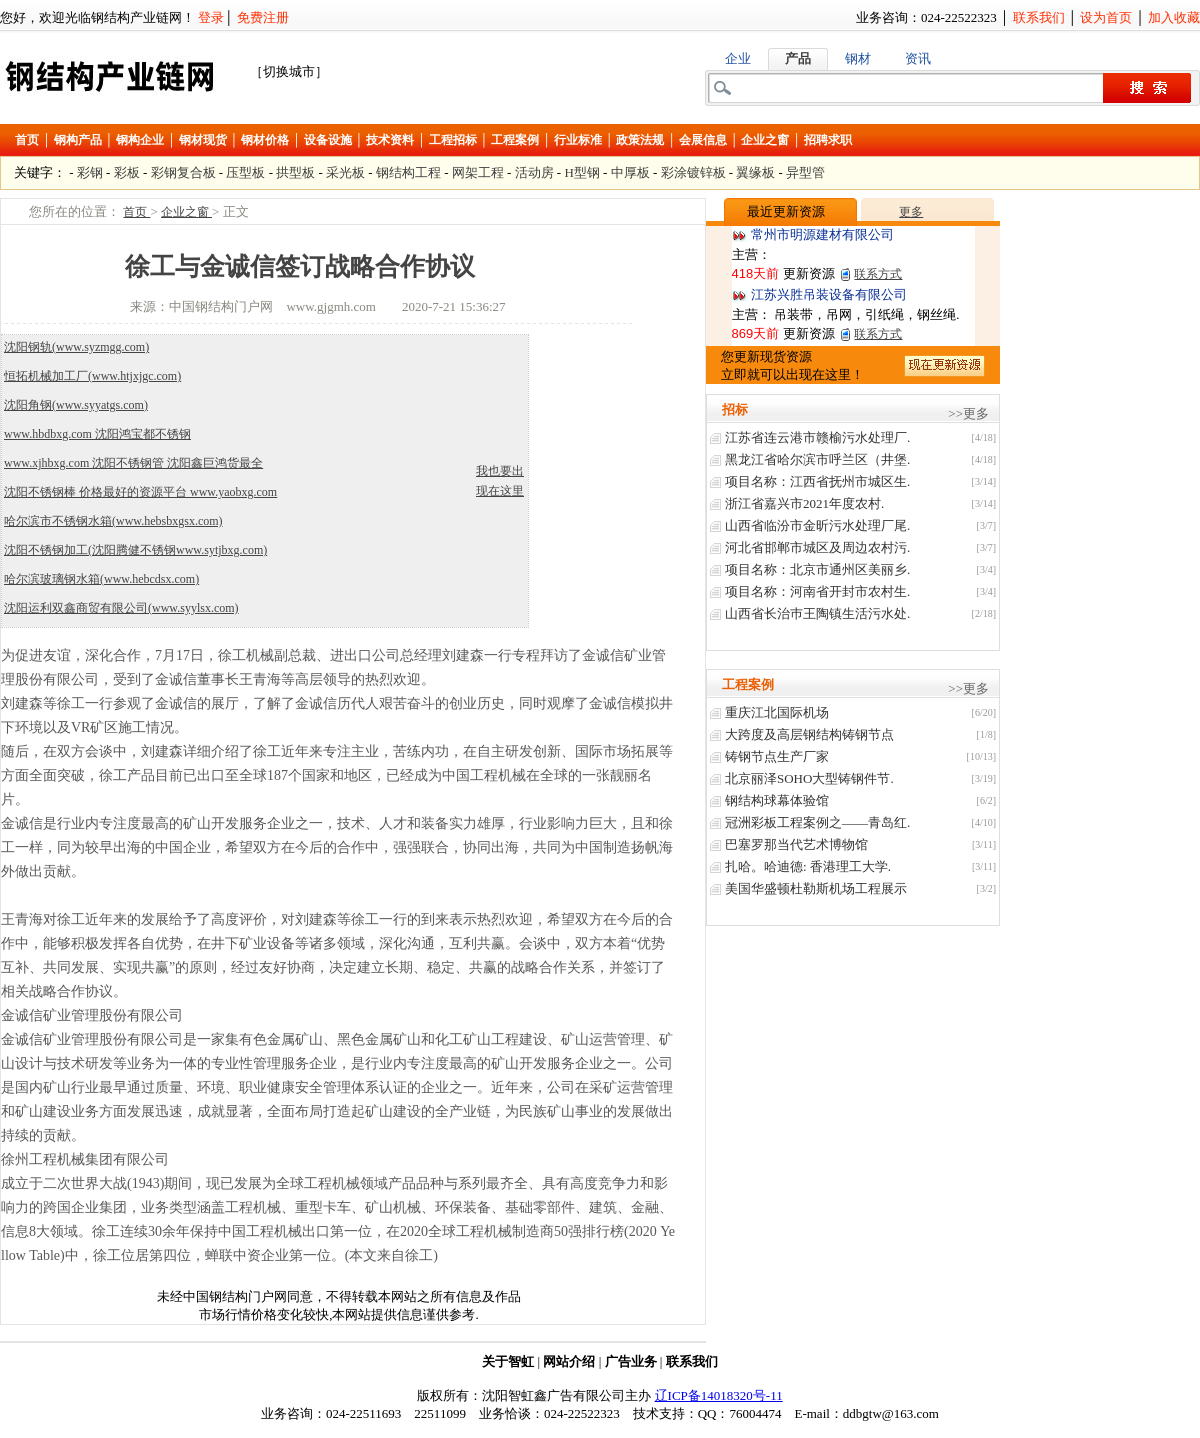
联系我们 (1039, 17)
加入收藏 (1174, 17)
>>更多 (968, 413)
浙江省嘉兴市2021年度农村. (804, 503)
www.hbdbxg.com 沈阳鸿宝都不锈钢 (97, 434)
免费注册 (263, 17)
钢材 (858, 58)
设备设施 (328, 140)
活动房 (534, 172)
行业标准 (578, 140)
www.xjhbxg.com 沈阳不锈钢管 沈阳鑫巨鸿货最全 (133, 463)
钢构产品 (78, 140)
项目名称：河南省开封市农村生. (817, 591)
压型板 (245, 172)
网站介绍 (569, 1361)
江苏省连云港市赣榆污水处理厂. (817, 437)
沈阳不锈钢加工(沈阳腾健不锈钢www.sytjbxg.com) (135, 550)
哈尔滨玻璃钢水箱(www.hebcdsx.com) (101, 579)
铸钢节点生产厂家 (777, 756)
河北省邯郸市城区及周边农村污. (817, 547)
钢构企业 (140, 140)
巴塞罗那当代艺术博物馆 (796, 844)
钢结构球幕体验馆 (777, 800)
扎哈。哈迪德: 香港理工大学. (808, 866)
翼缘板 (755, 172)
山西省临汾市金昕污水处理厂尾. (817, 525)
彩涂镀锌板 (693, 172)
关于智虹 (508, 1361)
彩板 (127, 172)
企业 (738, 58)
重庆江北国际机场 (777, 712)
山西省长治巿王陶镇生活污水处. (817, 613)
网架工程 (478, 172)
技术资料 (390, 140)
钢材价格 (265, 140)
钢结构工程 (408, 172)
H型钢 (581, 172)
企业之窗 (765, 140)
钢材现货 (203, 140)
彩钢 (90, 172)
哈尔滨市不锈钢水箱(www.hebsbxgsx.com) (113, 521)
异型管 (805, 172)
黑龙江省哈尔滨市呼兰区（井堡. (817, 459)
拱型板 (295, 172)
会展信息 (703, 140)
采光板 (345, 172)
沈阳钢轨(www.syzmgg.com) (76, 347)
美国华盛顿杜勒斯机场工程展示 (816, 888)
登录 (211, 17)
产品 (798, 58)
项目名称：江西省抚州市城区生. (817, 481)
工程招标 (453, 140)
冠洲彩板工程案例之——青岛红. (817, 822)
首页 (27, 140)
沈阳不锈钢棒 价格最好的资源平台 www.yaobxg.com (140, 492)
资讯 (918, 58)
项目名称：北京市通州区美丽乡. (817, 569)
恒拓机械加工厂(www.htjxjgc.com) (92, 376)
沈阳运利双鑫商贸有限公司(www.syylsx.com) (121, 608)
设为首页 (1106, 17)
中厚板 (630, 172)
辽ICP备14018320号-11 (719, 1395)
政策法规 (640, 140)
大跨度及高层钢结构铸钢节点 (809, 734)
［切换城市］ (289, 71)
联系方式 (878, 274)
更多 (911, 212)
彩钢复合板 (183, 172)
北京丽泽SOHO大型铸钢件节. (809, 778)
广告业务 (631, 1361)
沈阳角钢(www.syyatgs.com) (76, 405)
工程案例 (515, 140)
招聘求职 (828, 140)
